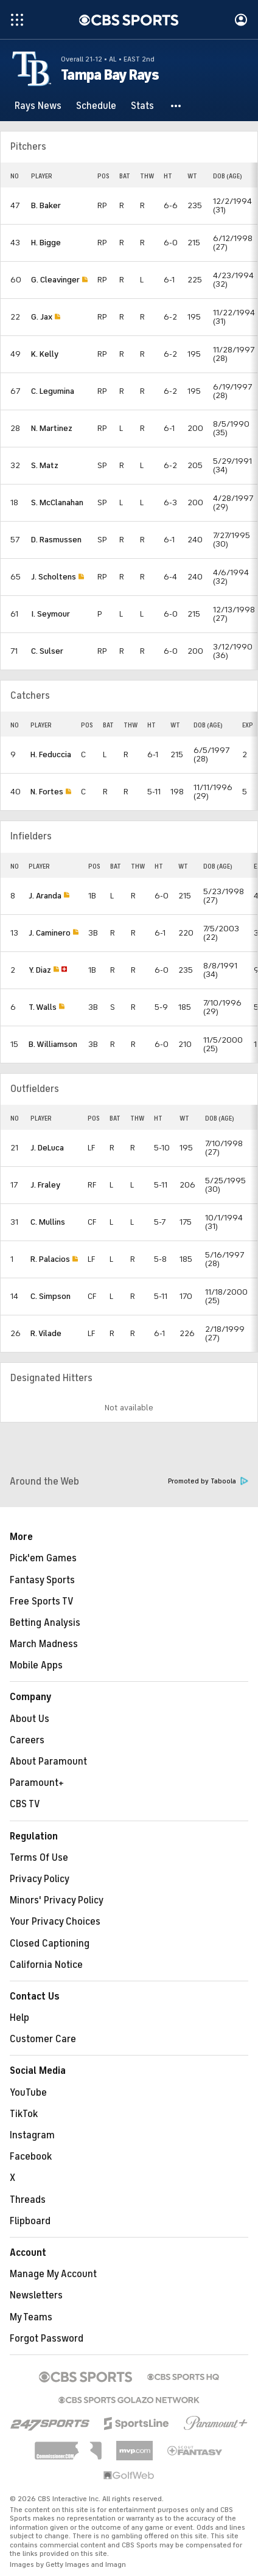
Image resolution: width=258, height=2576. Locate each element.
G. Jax (41, 317)
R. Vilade (45, 1333)
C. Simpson (50, 1296)
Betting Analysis (45, 1623)
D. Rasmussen (56, 539)
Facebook (31, 2157)
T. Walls (43, 1007)
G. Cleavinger (55, 280)
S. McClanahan (57, 502)
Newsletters (36, 2295)
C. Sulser (47, 651)
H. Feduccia (50, 754)
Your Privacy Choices (55, 1922)
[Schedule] (96, 106)
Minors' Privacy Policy (56, 1900)
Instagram (32, 2135)
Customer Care (43, 2039)
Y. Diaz (40, 970)
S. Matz (44, 465)
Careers (27, 1740)
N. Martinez (51, 428)
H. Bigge (46, 242)
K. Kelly (44, 354)
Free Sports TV (42, 1601)
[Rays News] (38, 106)
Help (19, 2018)
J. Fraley (45, 1185)
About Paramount (48, 1761)
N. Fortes (46, 791)
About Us (29, 1719)
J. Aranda (45, 896)
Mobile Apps (36, 1665)
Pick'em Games (43, 1558)
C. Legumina (52, 391)
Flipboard (30, 2221)
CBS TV (25, 1804)
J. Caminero (50, 933)
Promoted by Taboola (208, 1481)
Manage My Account (53, 2274)
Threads (28, 2200)
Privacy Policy (39, 1879)
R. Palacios (50, 1259)
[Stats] (142, 106)
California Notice (46, 1965)
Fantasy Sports (42, 1580)
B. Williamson (53, 1044)
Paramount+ (37, 1783)
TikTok (24, 2114)
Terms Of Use (39, 1858)
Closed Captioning (49, 1943)
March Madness (44, 1644)
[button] (176, 106)
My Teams (31, 2317)
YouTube (28, 2093)
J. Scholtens (53, 577)
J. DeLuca (47, 1148)
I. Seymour (50, 614)
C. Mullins (47, 1222)
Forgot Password (46, 2339)
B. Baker (46, 205)
